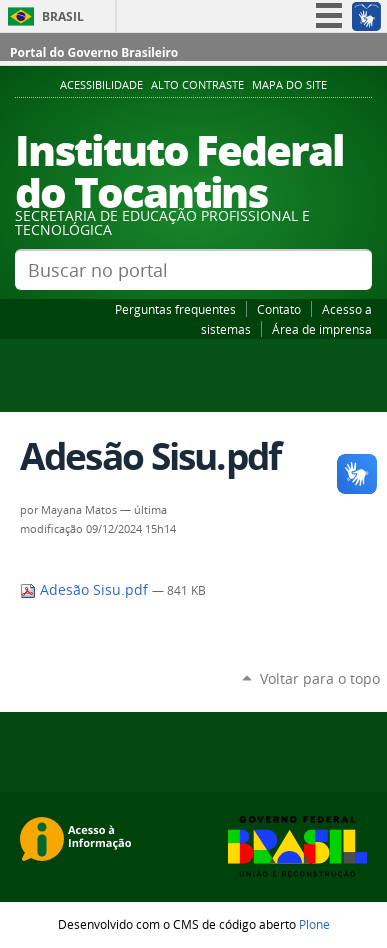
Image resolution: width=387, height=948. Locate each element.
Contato (279, 309)
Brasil (63, 16)
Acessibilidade (101, 85)
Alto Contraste (197, 85)
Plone (314, 924)
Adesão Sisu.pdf (86, 590)
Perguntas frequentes (175, 309)
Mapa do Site (289, 85)
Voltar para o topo (320, 678)
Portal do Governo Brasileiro (94, 52)
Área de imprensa (322, 329)
